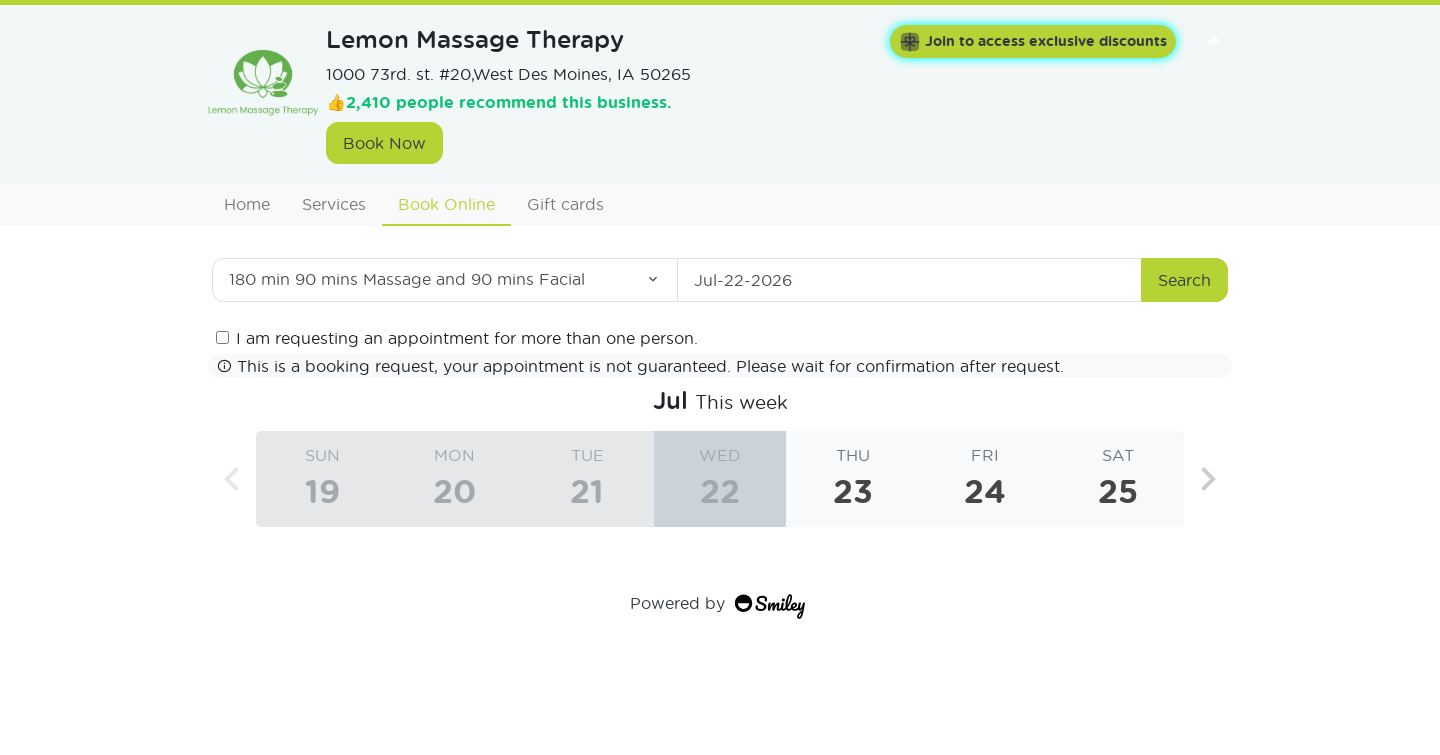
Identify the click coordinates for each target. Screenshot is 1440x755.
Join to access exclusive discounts (1033, 42)
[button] (1208, 479)
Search (1184, 279)
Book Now (384, 142)
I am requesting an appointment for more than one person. (467, 337)
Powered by (720, 602)
